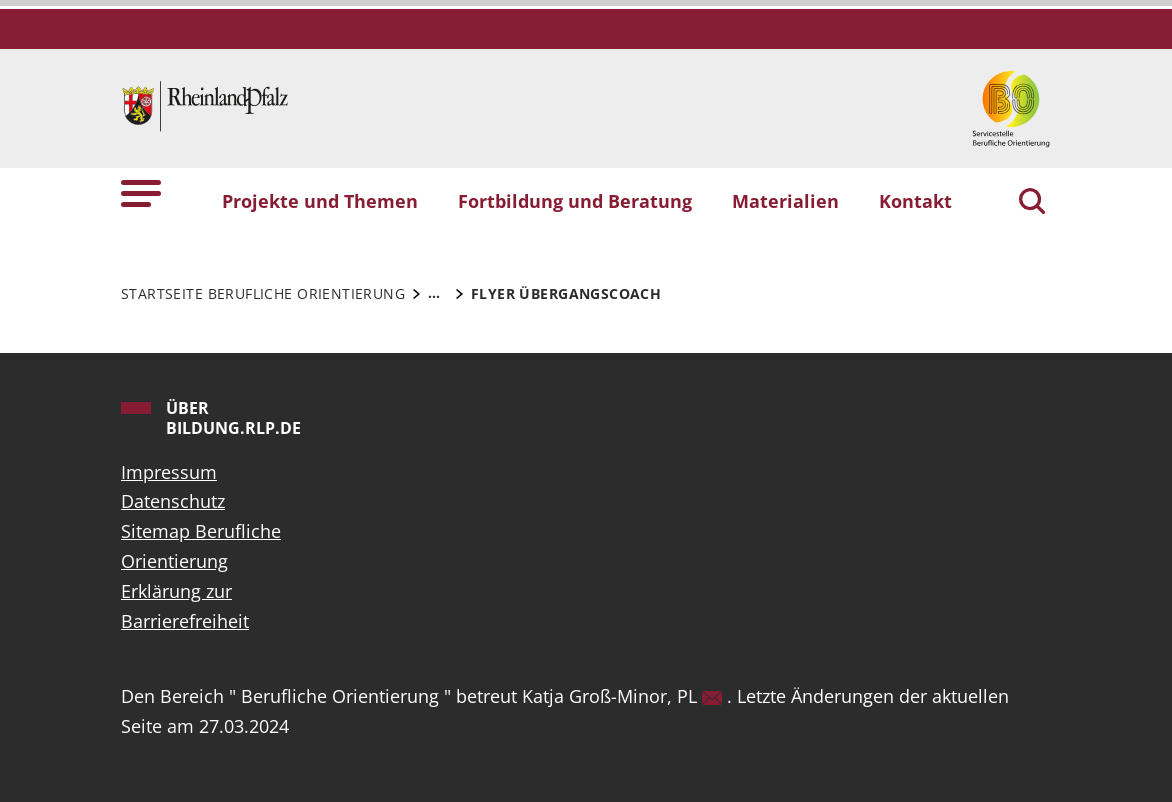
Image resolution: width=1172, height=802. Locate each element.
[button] (141, 193)
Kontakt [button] (915, 201)
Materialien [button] (785, 201)
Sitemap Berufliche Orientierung (201, 546)
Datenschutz (173, 501)
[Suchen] (1032, 203)
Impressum (169, 472)
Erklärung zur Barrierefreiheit (185, 606)
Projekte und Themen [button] (320, 201)
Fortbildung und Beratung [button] (575, 201)
